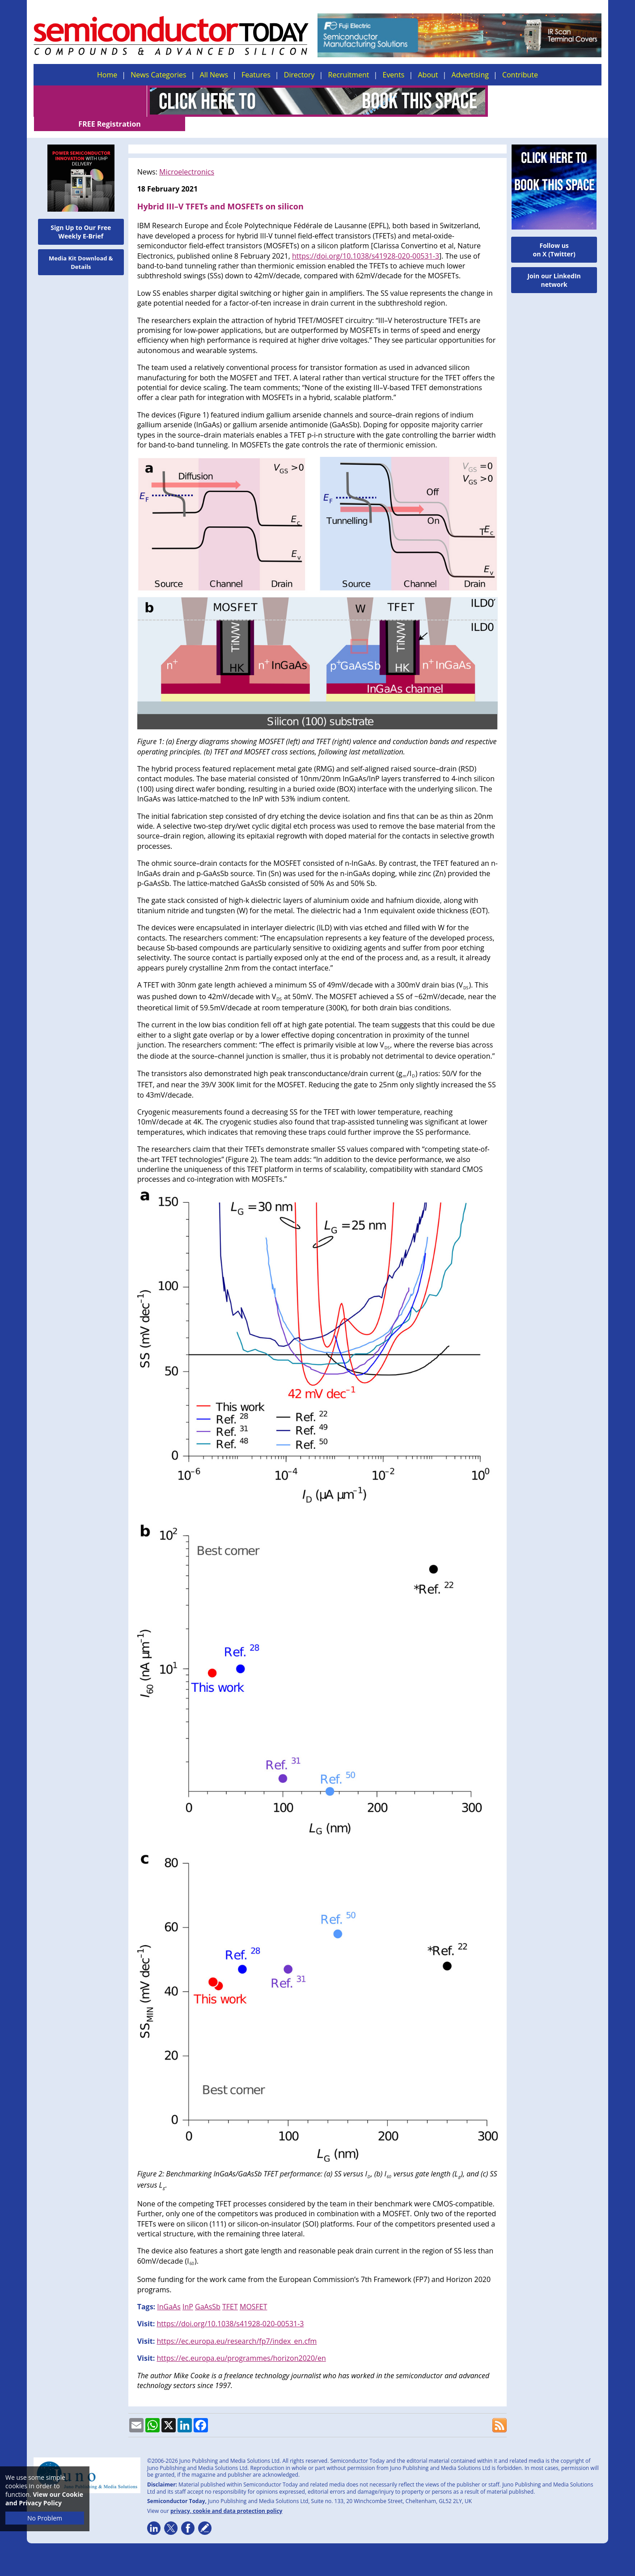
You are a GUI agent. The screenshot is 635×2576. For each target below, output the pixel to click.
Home (107, 75)
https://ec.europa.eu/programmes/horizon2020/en (241, 2344)
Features (256, 75)
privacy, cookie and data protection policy (226, 2496)
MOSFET (253, 2292)
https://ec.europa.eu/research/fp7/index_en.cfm (237, 2327)
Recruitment (348, 75)
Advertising (470, 75)
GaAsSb (207, 2292)
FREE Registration (545, 101)
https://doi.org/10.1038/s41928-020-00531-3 (365, 242)
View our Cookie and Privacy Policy (44, 2498)
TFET (230, 2292)
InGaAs (169, 2292)
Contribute (520, 75)
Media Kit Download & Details (81, 248)
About (428, 75)
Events (393, 75)
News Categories (158, 75)
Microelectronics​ (186, 157)
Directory (299, 75)
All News (214, 75)
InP (187, 2292)
